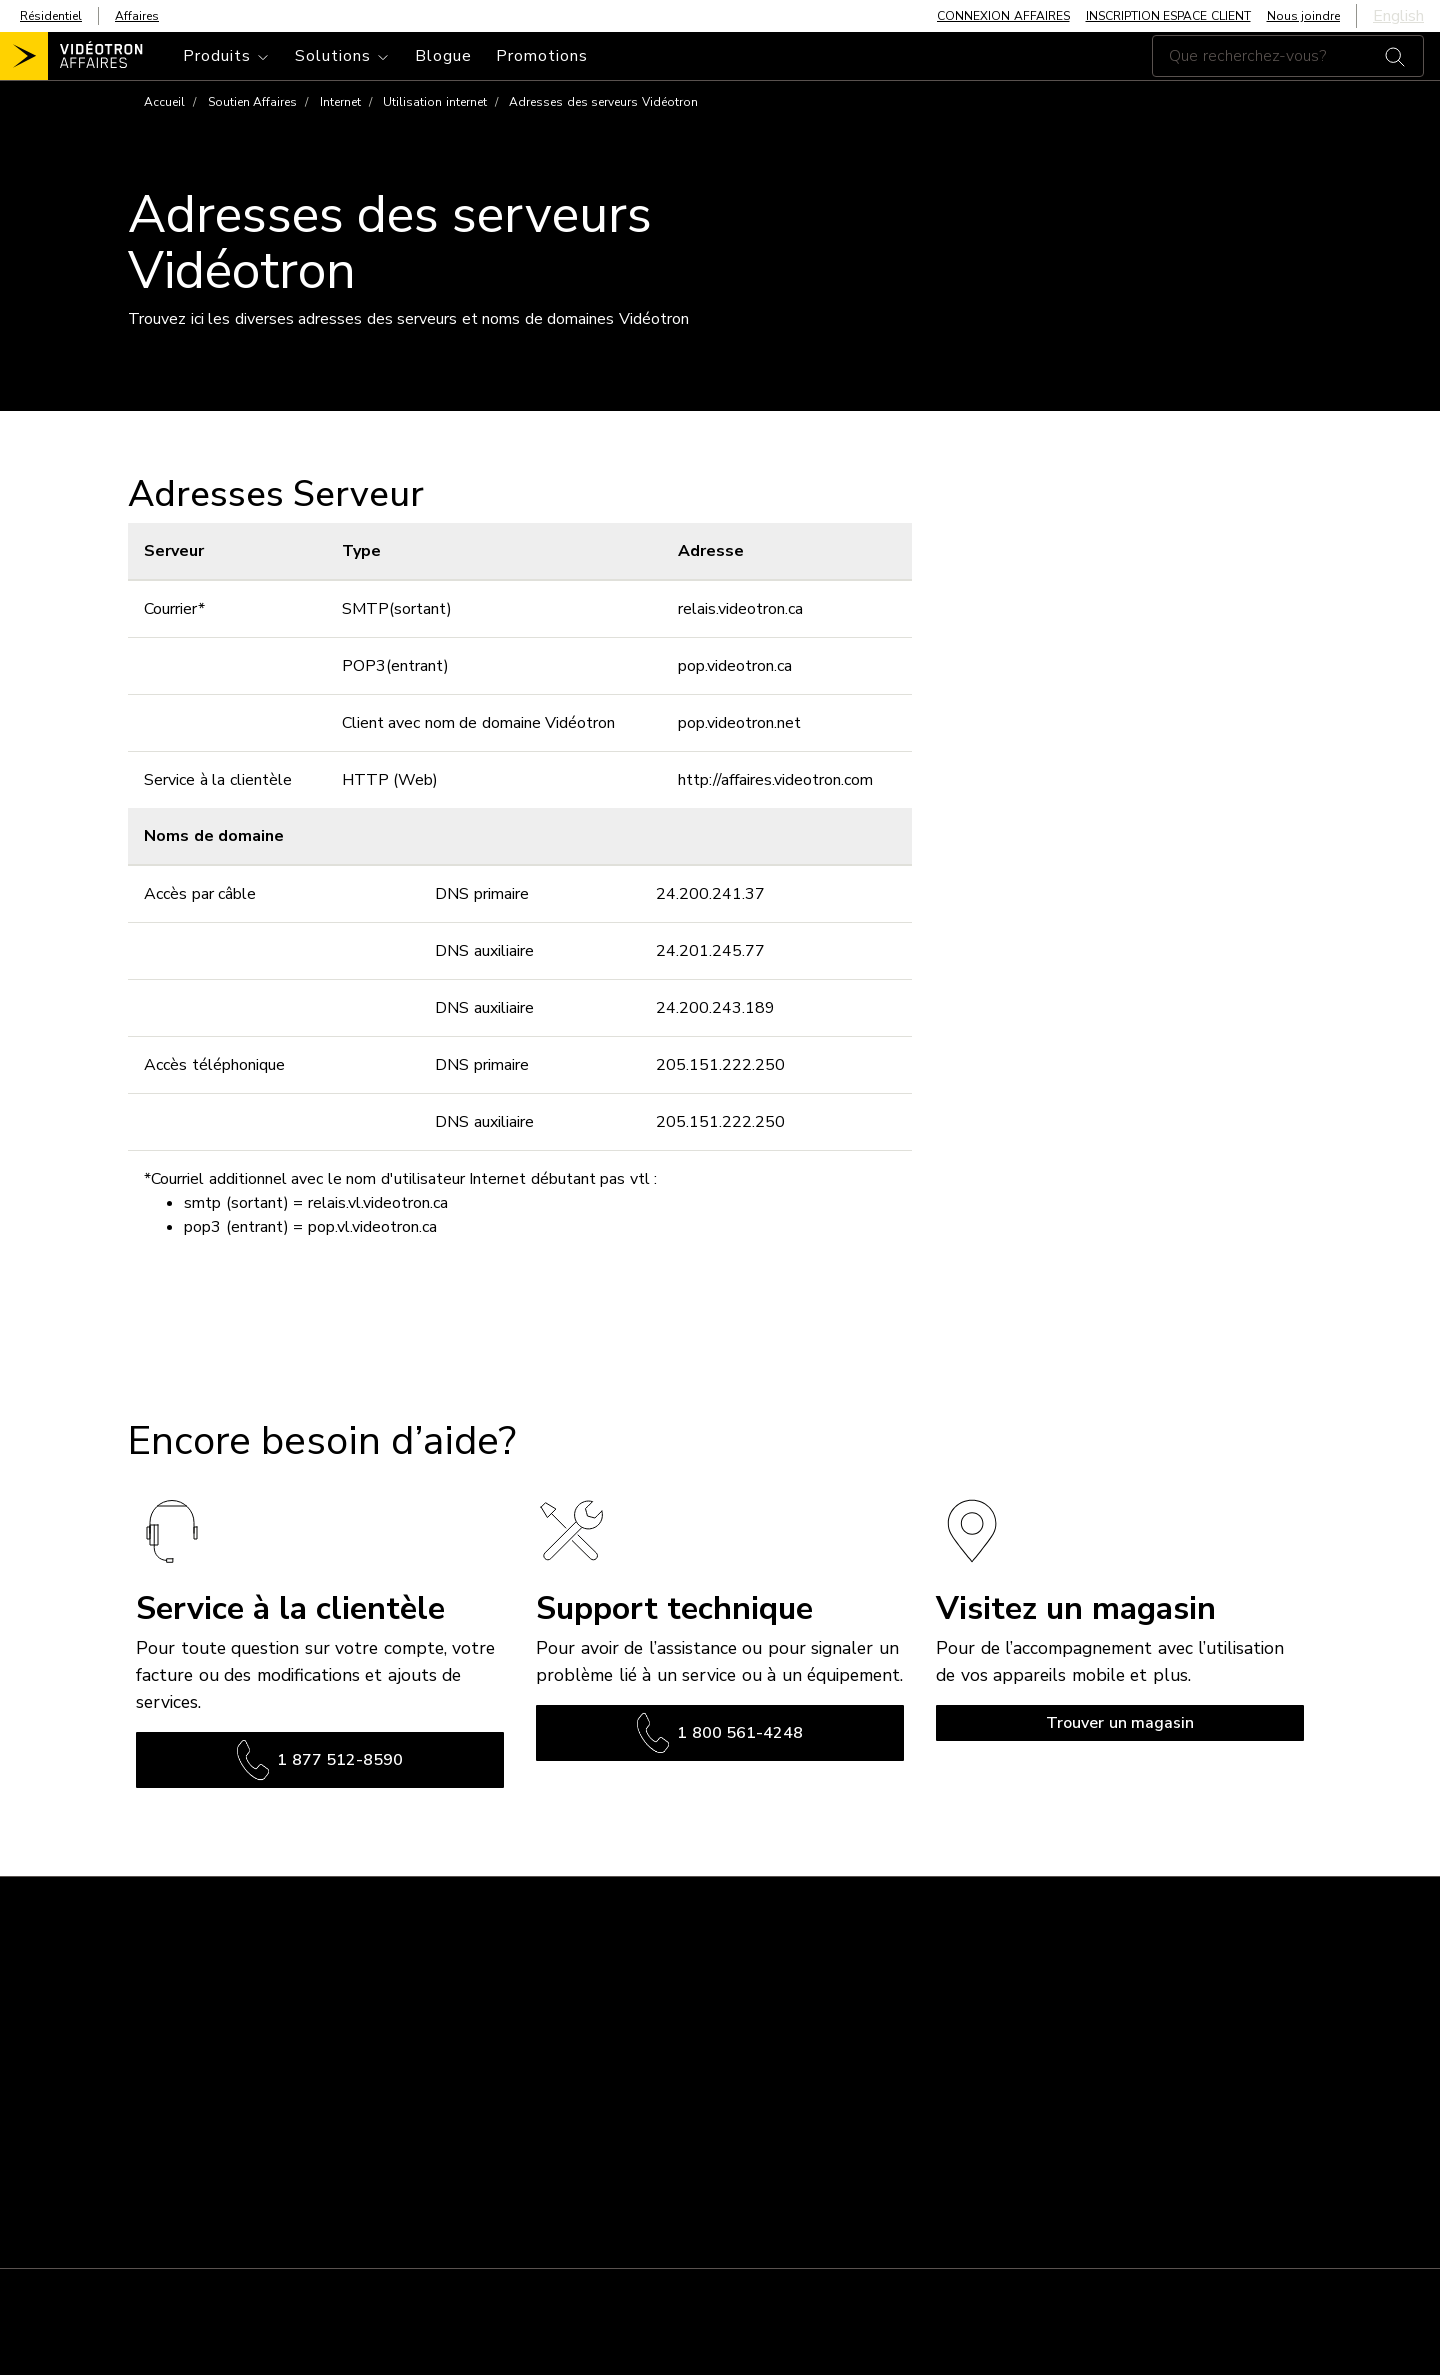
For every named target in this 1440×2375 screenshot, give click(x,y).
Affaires (137, 16)
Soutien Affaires (253, 102)
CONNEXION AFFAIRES (1003, 16)
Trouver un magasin (1120, 1723)
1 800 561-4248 (720, 1733)
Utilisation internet (435, 102)
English (1398, 16)
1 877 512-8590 (320, 1760)
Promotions (542, 56)
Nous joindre (1304, 16)
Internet (340, 102)
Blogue (443, 56)
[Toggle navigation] (227, 56)
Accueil (164, 102)
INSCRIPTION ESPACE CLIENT (1168, 16)
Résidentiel (51, 16)
